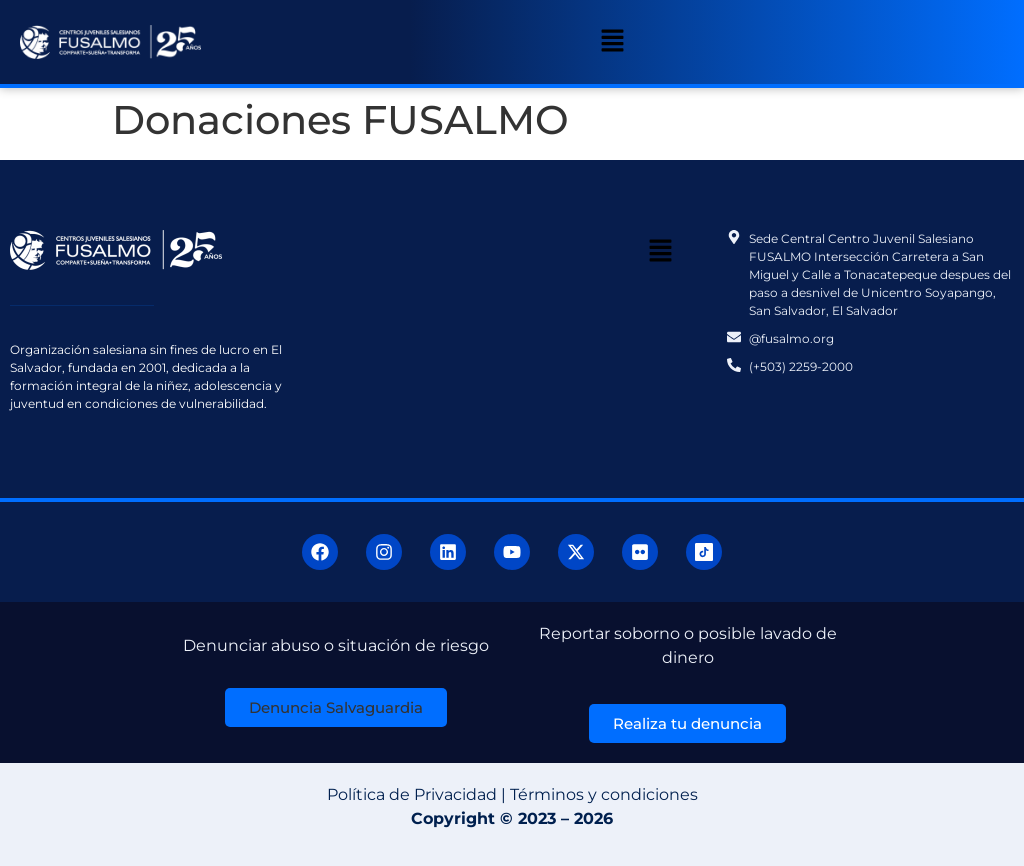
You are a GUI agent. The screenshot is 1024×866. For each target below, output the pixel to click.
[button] (612, 42)
